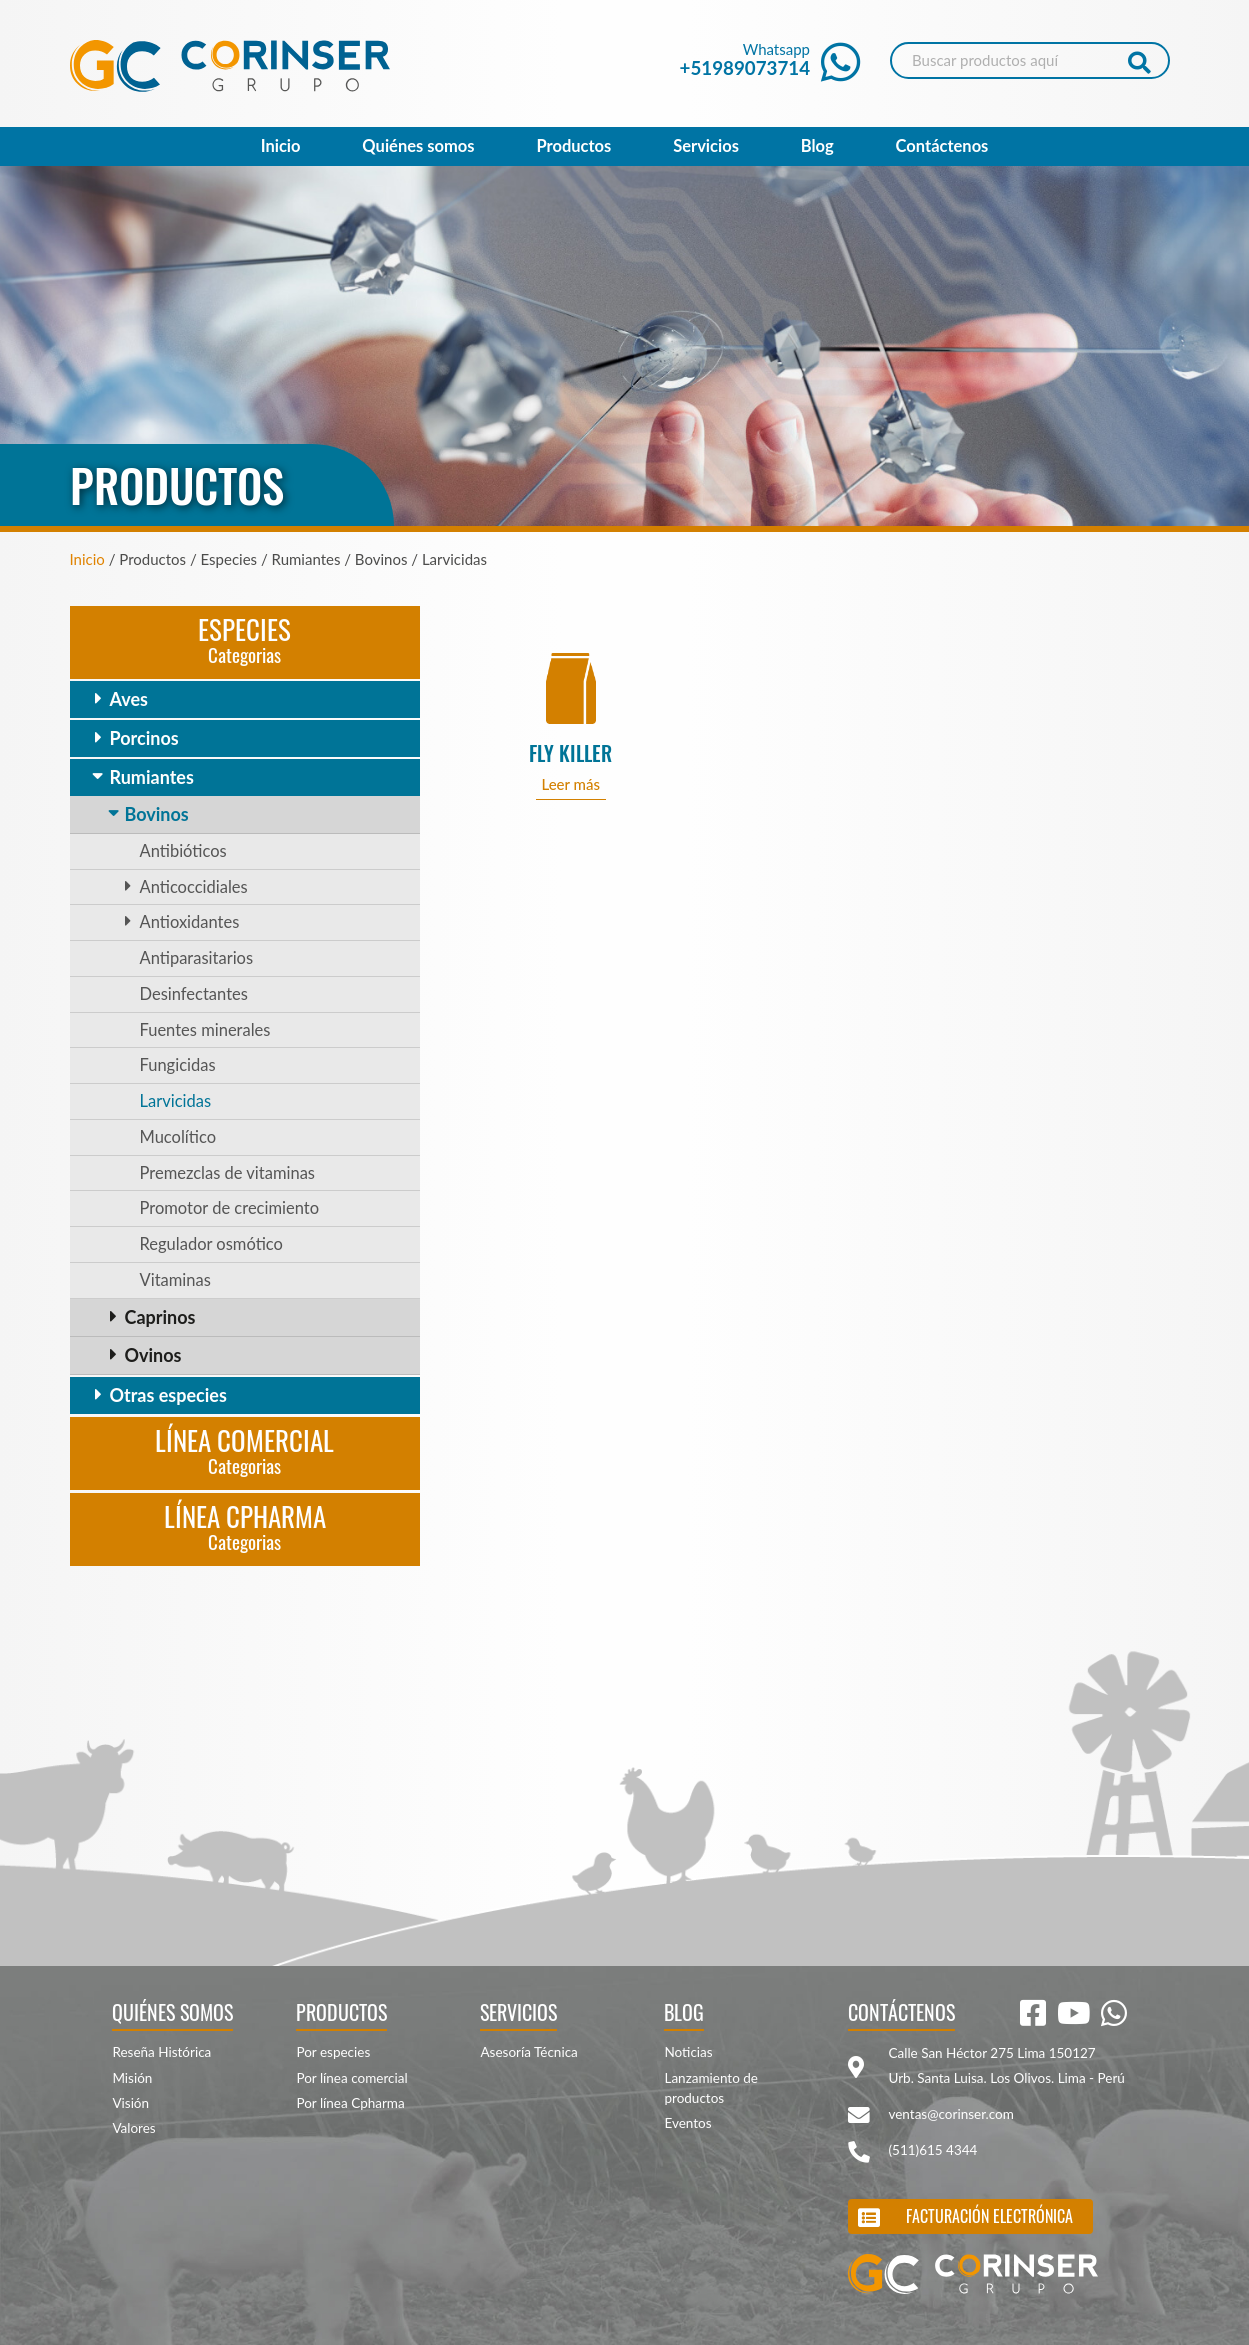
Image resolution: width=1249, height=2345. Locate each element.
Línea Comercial (244, 1449)
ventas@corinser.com (950, 2114)
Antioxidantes (190, 922)
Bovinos (157, 814)
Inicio (281, 146)
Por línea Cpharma (350, 2103)
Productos (573, 146)
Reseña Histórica (161, 2052)
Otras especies (168, 1395)
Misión (132, 2078)
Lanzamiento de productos (711, 2088)
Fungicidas (178, 1065)
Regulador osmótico (211, 1244)
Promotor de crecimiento (230, 1208)
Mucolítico (178, 1137)
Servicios (706, 146)
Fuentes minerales (205, 1030)
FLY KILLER (570, 753)
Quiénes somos (418, 146)
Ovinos (153, 1355)
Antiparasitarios (197, 958)
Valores (133, 2128)
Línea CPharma (245, 1525)
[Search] (1030, 60)
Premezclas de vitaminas (228, 1173)
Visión (130, 2103)
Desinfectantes (194, 994)
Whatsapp (770, 59)
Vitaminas (175, 1280)
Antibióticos (183, 851)
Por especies (333, 2052)
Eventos (687, 2123)
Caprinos (160, 1317)
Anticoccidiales (194, 887)
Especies (244, 638)
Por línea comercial (351, 2078)
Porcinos (144, 738)
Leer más (570, 784)
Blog (817, 146)
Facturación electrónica (989, 2216)
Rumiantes (152, 777)
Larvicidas (176, 1101)
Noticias (688, 2052)
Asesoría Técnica (528, 2052)
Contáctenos (942, 146)
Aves (129, 699)
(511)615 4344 (932, 2150)
